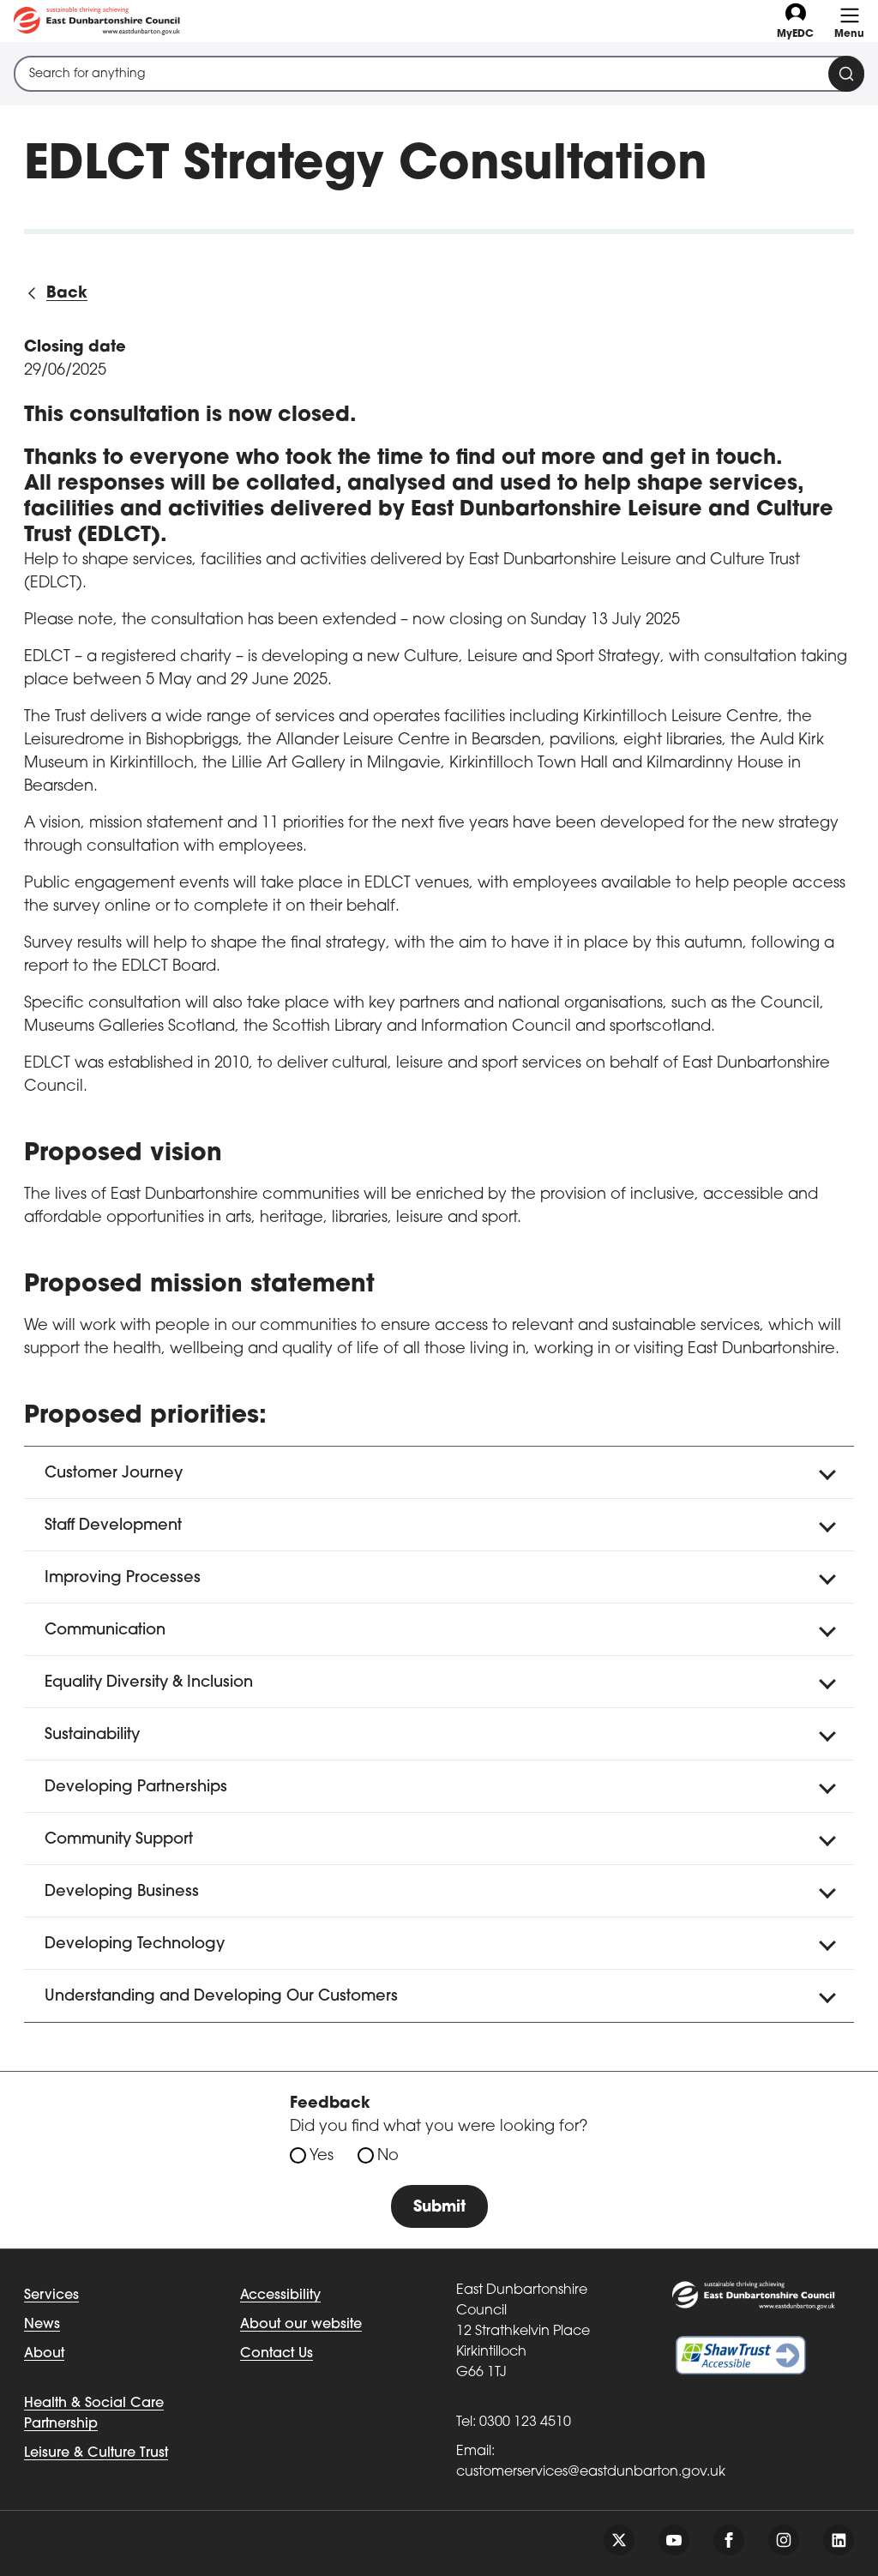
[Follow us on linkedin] (838, 2540)
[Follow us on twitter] (619, 2540)
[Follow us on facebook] (728, 2540)
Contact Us (276, 2354)
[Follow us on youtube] (673, 2540)
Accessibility (280, 2295)
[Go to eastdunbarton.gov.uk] (97, 21)
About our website (301, 2325)
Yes (322, 2156)
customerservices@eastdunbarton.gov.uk (590, 2472)
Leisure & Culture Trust (96, 2453)
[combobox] (439, 74)
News (42, 2325)
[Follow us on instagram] (783, 2540)
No (388, 2156)
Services (51, 2295)
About (44, 2354)
